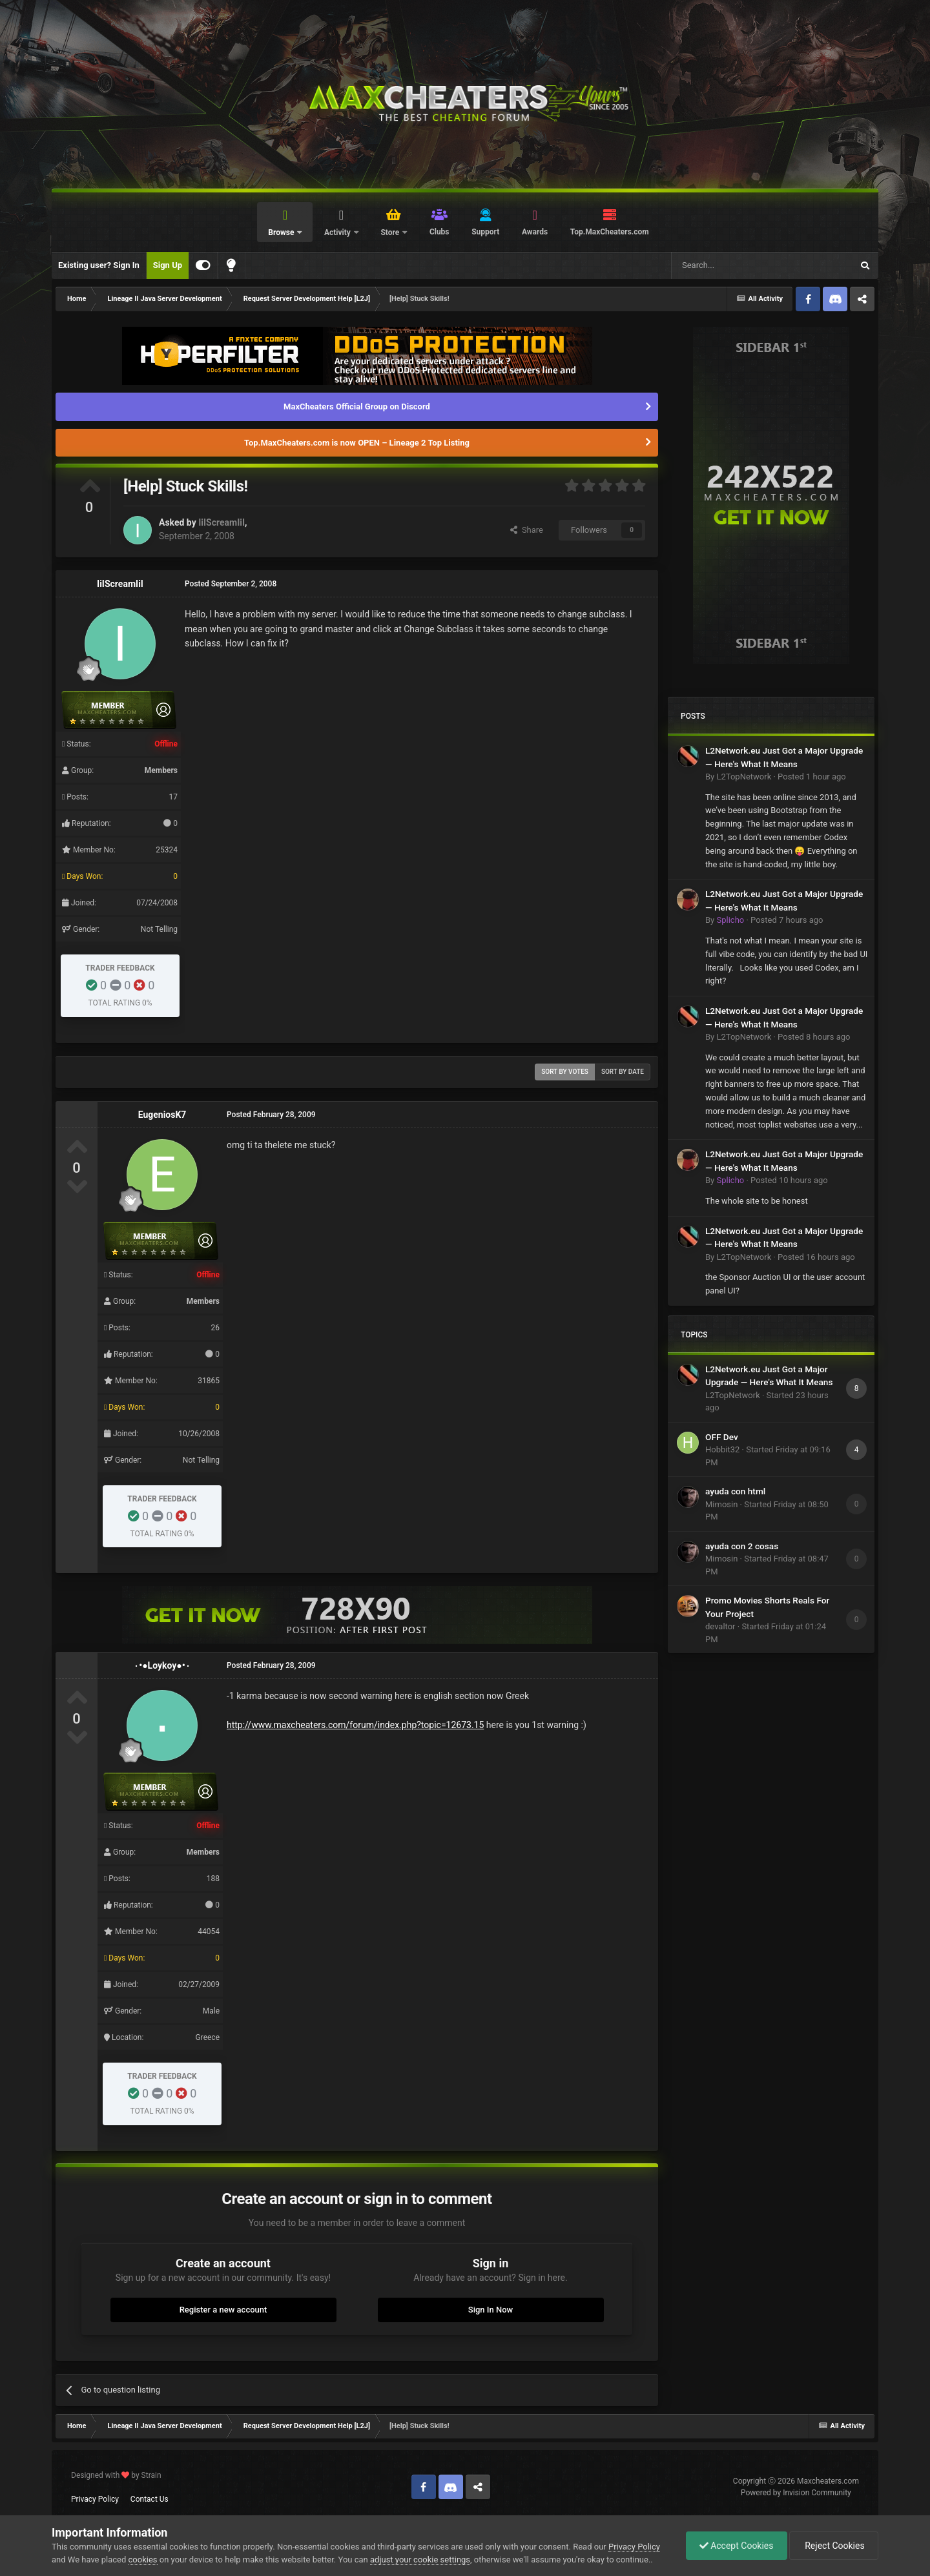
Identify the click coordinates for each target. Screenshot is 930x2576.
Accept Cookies (736, 2545)
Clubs (439, 231)
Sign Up (167, 265)
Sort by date (622, 1071)
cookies (143, 2559)
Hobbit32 (722, 1449)
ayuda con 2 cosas (741, 1546)
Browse (282, 232)
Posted (812, 776)
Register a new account (223, 2309)
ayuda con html (735, 1491)
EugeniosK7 (162, 1114)
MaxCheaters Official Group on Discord (357, 406)
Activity (338, 232)
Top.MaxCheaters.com (609, 231)
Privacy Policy (95, 2499)
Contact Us (149, 2499)
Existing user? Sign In (99, 265)
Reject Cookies (834, 2545)
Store (390, 232)
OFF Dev (721, 1437)
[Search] (731, 265)
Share (526, 530)
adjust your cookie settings (420, 2559)
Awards (535, 231)
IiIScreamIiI (221, 522)
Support (485, 231)
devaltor (720, 1626)
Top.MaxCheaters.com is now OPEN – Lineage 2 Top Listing (357, 443)
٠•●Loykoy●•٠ (162, 1665)
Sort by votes (564, 1071)
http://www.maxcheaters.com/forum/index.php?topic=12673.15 (355, 1725)
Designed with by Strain (116, 2475)
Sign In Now (490, 2309)
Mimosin (721, 1504)
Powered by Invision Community (796, 2492)
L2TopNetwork (743, 776)
